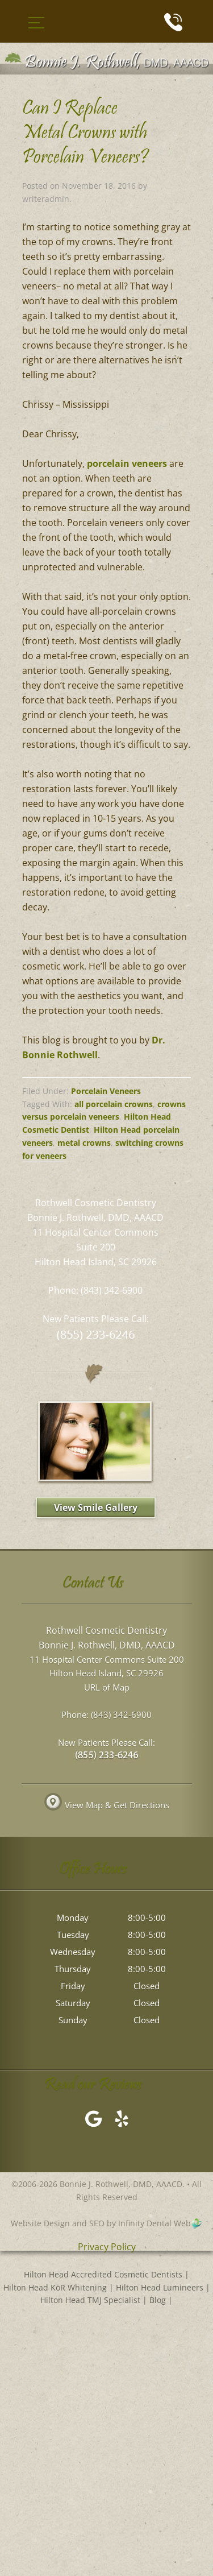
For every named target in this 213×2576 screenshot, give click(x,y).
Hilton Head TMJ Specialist (90, 2300)
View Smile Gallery (95, 1507)
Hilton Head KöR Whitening (55, 2287)
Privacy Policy (107, 2246)
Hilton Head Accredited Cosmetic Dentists (103, 2274)
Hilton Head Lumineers (159, 2287)
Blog (157, 2300)
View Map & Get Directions (106, 1805)
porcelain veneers (127, 463)
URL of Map (107, 1687)
